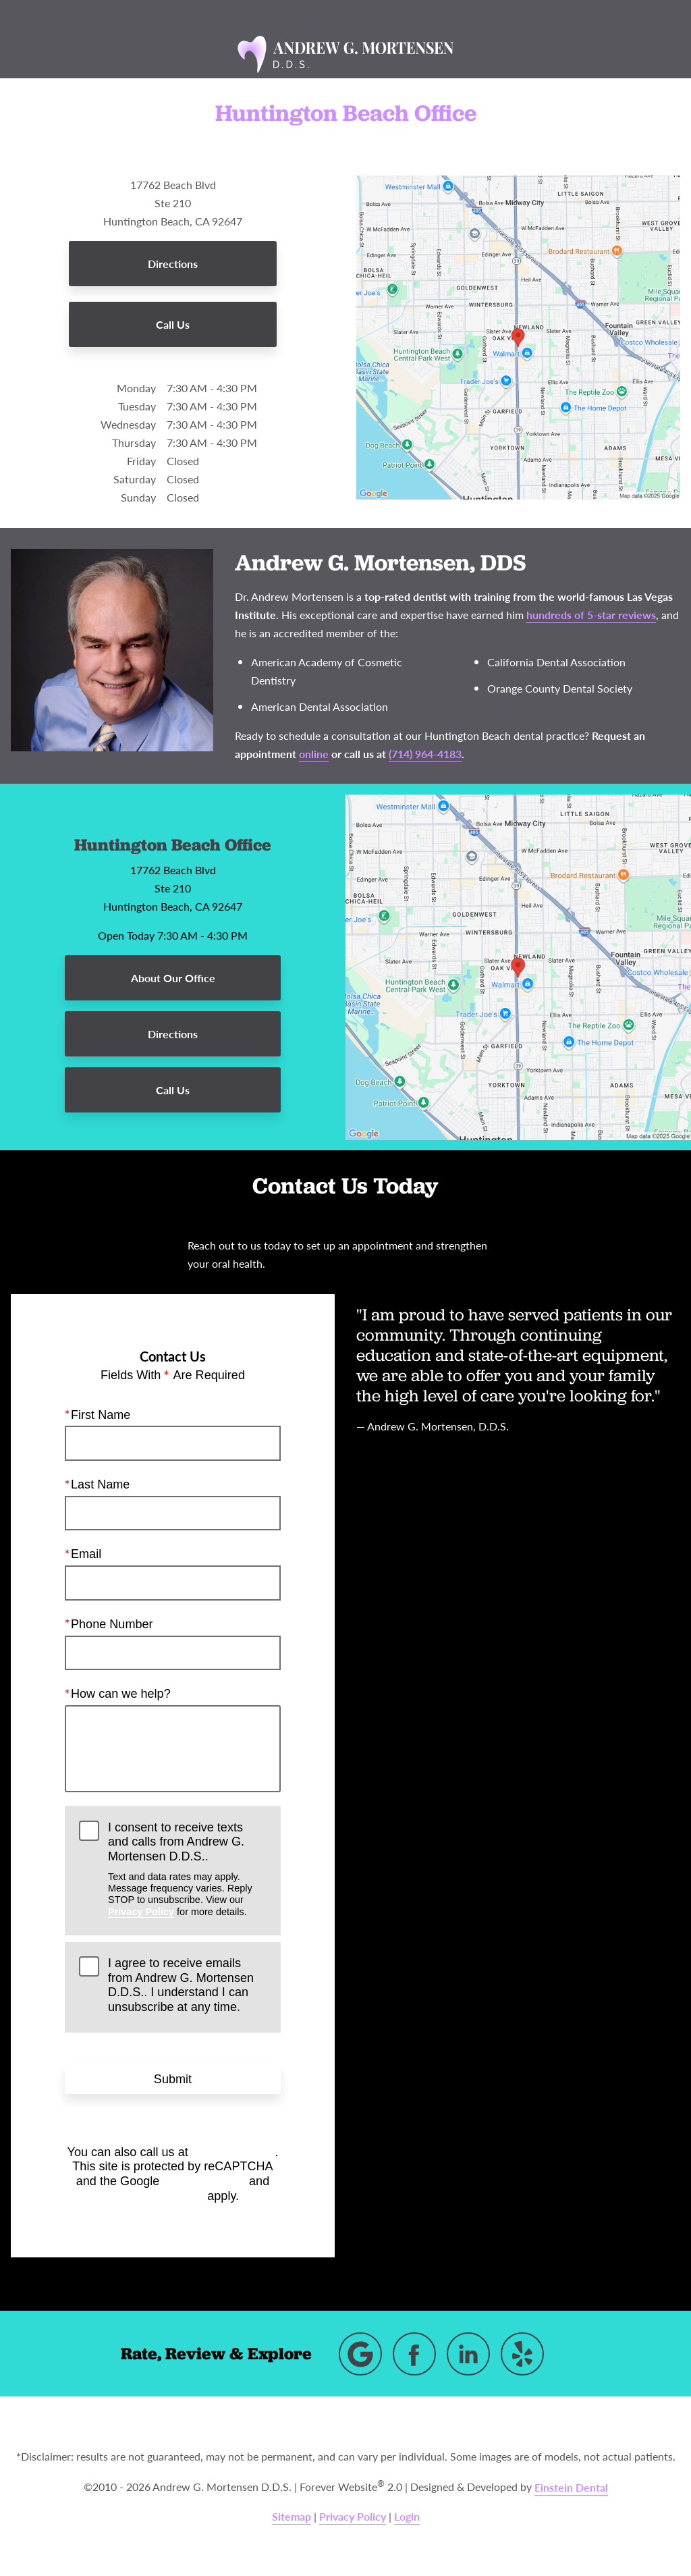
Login (407, 2516)
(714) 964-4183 (233, 2151)
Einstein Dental (571, 2487)
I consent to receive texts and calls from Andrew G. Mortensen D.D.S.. (187, 1869)
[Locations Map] (518, 336)
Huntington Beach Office (172, 844)
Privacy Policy (141, 1911)
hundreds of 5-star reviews (591, 614)
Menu (99, 15)
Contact (584, 15)
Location (263, 15)
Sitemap (291, 2516)
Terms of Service (155, 2195)
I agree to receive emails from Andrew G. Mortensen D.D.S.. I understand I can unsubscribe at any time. (181, 1985)
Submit (173, 2078)
